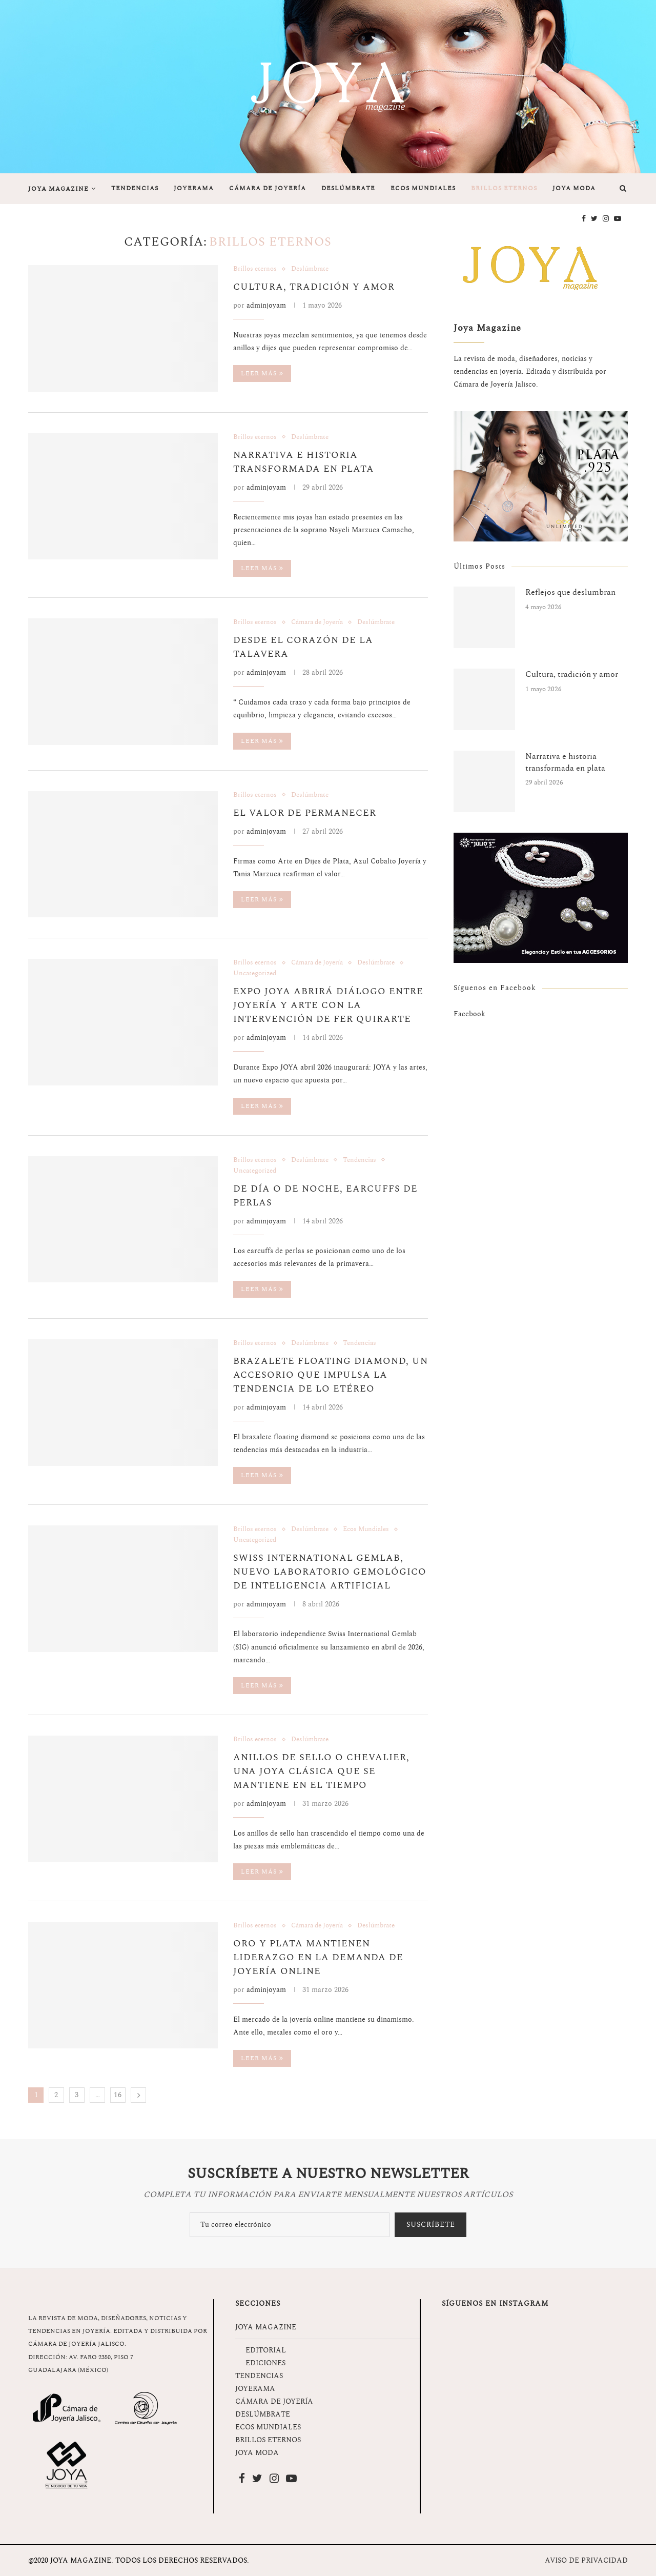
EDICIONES (265, 2363)
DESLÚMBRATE (348, 188)
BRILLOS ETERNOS (504, 188)
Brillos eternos (255, 269)
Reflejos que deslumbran (570, 592)
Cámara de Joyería (317, 622)
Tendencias (359, 1160)
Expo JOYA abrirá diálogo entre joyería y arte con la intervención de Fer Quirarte (328, 1005)
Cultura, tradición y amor (314, 287)
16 (118, 2094)
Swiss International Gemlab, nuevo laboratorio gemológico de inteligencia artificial (329, 1572)
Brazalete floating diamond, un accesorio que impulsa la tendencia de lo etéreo (330, 1375)
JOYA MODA (574, 188)
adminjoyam (266, 305)
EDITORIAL (265, 2350)
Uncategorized (254, 974)
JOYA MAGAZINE (58, 189)
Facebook (469, 1014)
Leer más (262, 373)
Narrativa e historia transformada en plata (303, 462)
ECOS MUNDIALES (423, 188)
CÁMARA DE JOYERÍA (267, 188)
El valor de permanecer (304, 813)
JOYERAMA (194, 188)
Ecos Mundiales (366, 1529)
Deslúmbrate (310, 269)
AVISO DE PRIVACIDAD (586, 2560)
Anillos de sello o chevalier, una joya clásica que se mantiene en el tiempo (321, 1771)
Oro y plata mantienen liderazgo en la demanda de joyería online (318, 1957)
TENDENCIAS (134, 188)
